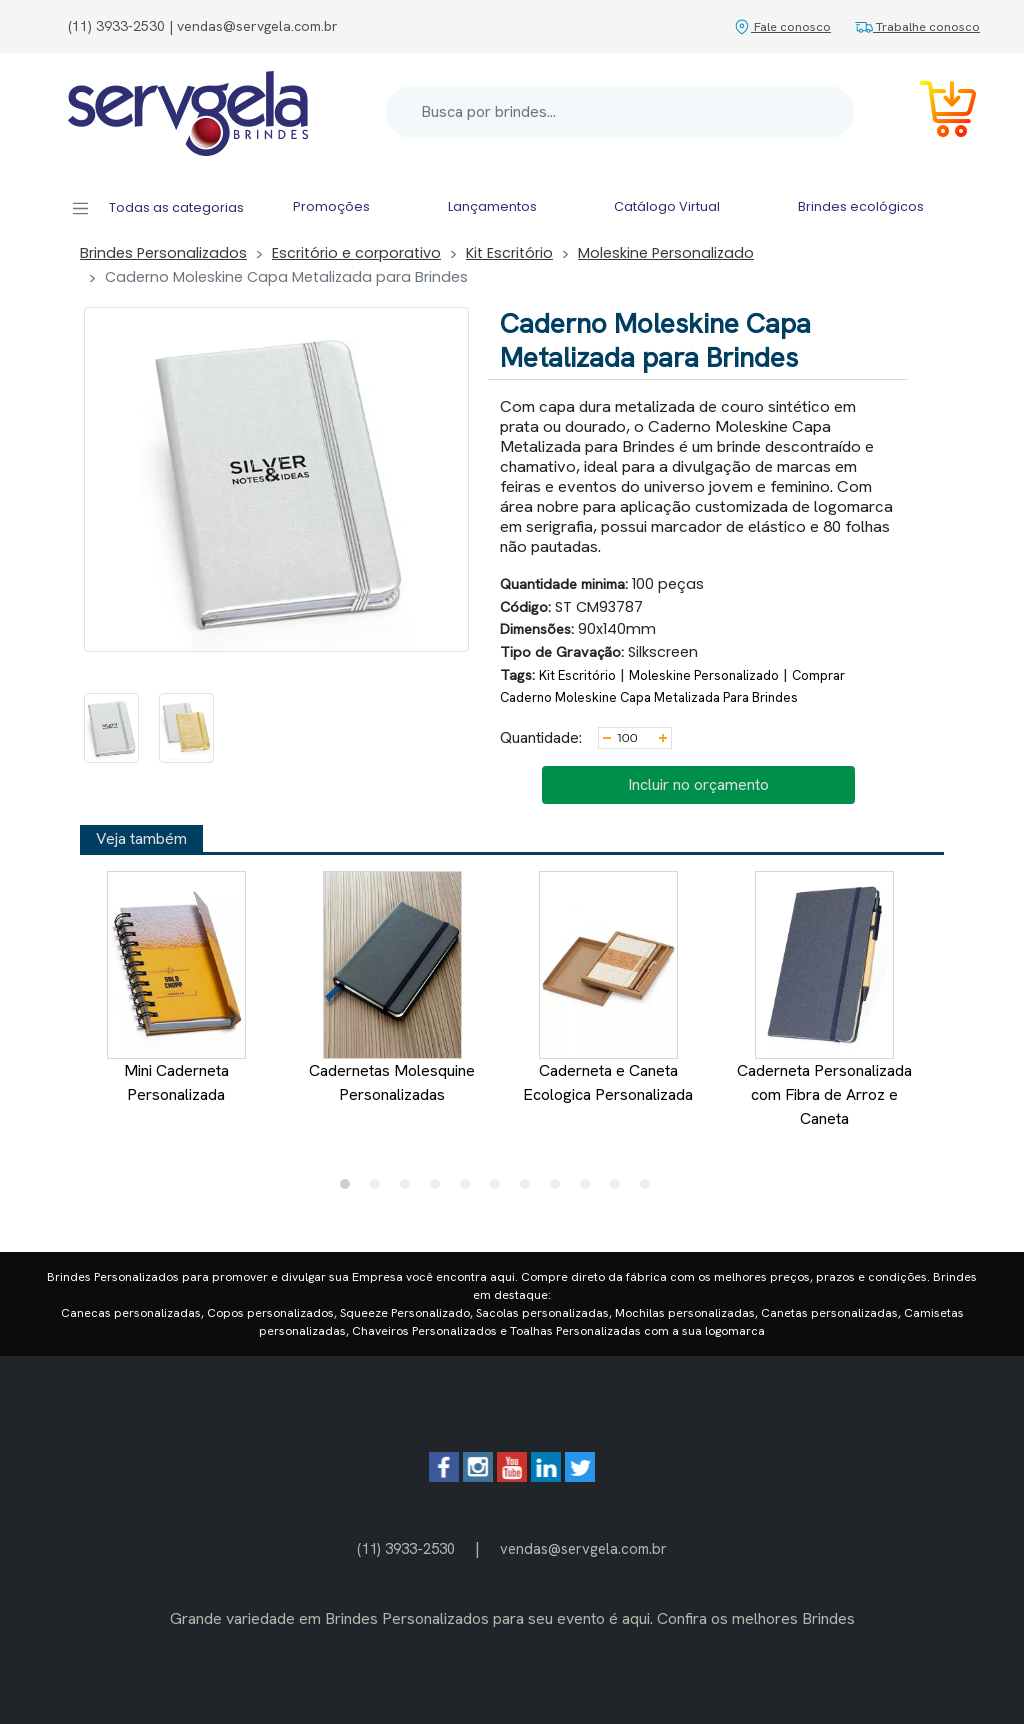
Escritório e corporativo (356, 253)
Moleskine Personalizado (666, 253)
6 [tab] (500, 1189)
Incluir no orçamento (698, 784)
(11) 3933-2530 (406, 1548)
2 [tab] (380, 1189)
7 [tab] (530, 1189)
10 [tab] (620, 1189)
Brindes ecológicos (861, 206)
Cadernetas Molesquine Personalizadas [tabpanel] (392, 988)
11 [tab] (650, 1189)
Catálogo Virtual (667, 206)
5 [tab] (470, 1189)
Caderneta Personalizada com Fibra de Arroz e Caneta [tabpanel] (824, 1000)
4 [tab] (440, 1189)
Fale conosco (782, 26)
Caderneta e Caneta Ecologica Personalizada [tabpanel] (608, 988)
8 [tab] (560, 1189)
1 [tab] (350, 1189)
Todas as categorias (157, 208)
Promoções (331, 206)
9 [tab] (590, 1189)
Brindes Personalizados (163, 253)
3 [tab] (410, 1189)
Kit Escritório (509, 253)
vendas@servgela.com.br (583, 1548)
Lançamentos (492, 206)
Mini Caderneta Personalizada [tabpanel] (176, 988)
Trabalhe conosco (917, 26)
